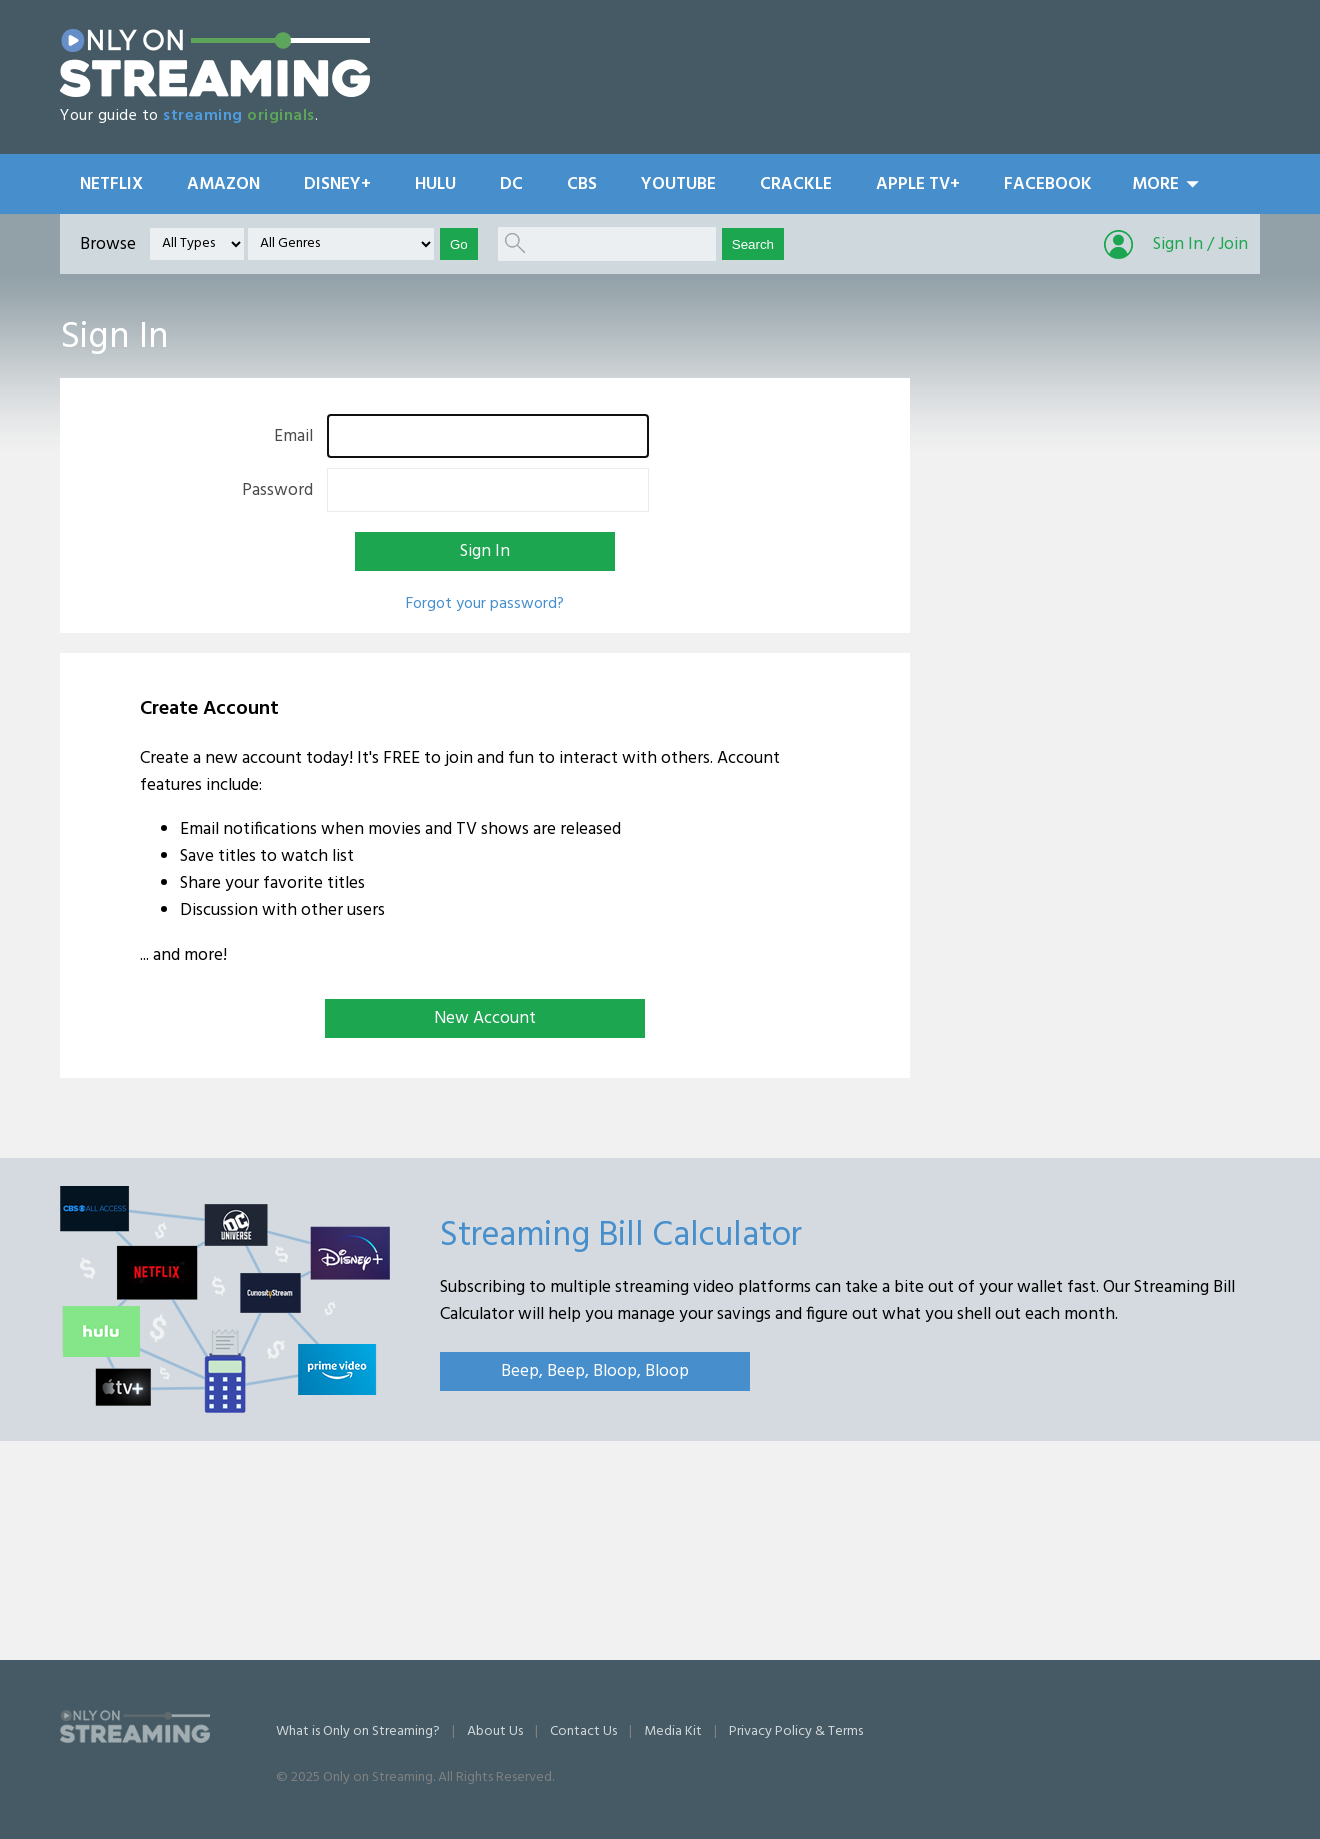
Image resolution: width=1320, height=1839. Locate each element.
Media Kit (673, 1731)
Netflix (111, 184)
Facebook (1048, 184)
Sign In (485, 551)
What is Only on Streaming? (358, 1731)
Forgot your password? (485, 604)
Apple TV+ (918, 184)
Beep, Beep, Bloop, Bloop (595, 1371)
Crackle (796, 184)
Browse (108, 244)
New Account (485, 1018)
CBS (582, 184)
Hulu (435, 184)
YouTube (678, 184)
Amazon (223, 184)
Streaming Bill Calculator (621, 1236)
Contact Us (583, 1731)
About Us (495, 1731)
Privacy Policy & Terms (796, 1731)
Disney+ (337, 184)
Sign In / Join (1200, 244)
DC (511, 184)
